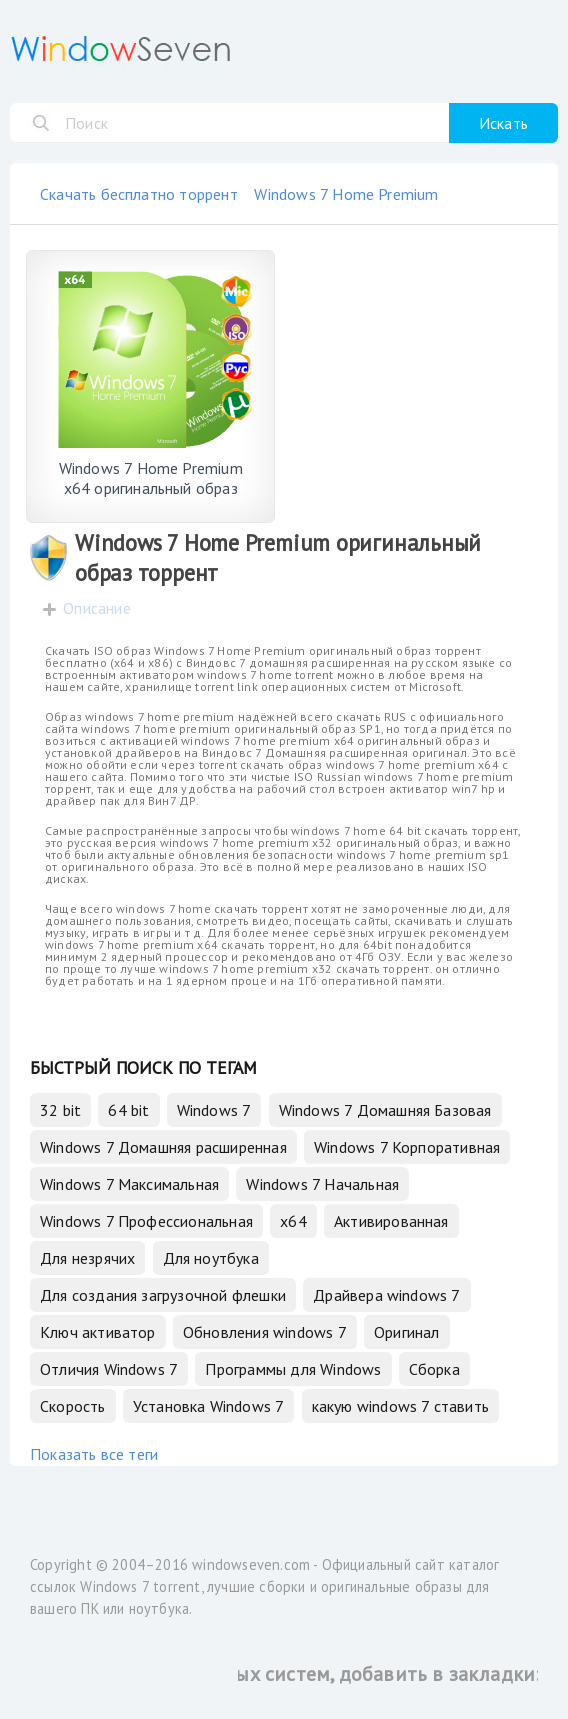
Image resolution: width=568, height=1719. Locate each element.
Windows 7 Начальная (322, 1184)
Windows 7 (214, 1110)
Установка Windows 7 (209, 1406)
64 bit (128, 1110)
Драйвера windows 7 (386, 1295)
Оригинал (407, 1332)
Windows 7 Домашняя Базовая (385, 1110)
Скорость (73, 1406)
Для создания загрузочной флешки (163, 1295)
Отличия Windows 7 (109, 1369)
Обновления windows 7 (265, 1332)
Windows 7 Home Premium (346, 194)
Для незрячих (87, 1258)
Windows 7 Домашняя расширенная (163, 1147)
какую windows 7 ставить (400, 1406)
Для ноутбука (211, 1258)
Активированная (391, 1221)
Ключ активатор (98, 1332)
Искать (503, 123)
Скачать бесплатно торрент (139, 194)
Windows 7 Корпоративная (407, 1147)
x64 (293, 1221)
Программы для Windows (293, 1369)
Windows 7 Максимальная (129, 1184)
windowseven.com (251, 1564)
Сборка (434, 1369)
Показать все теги (94, 1454)
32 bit (60, 1110)
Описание (97, 608)
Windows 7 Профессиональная (146, 1221)
